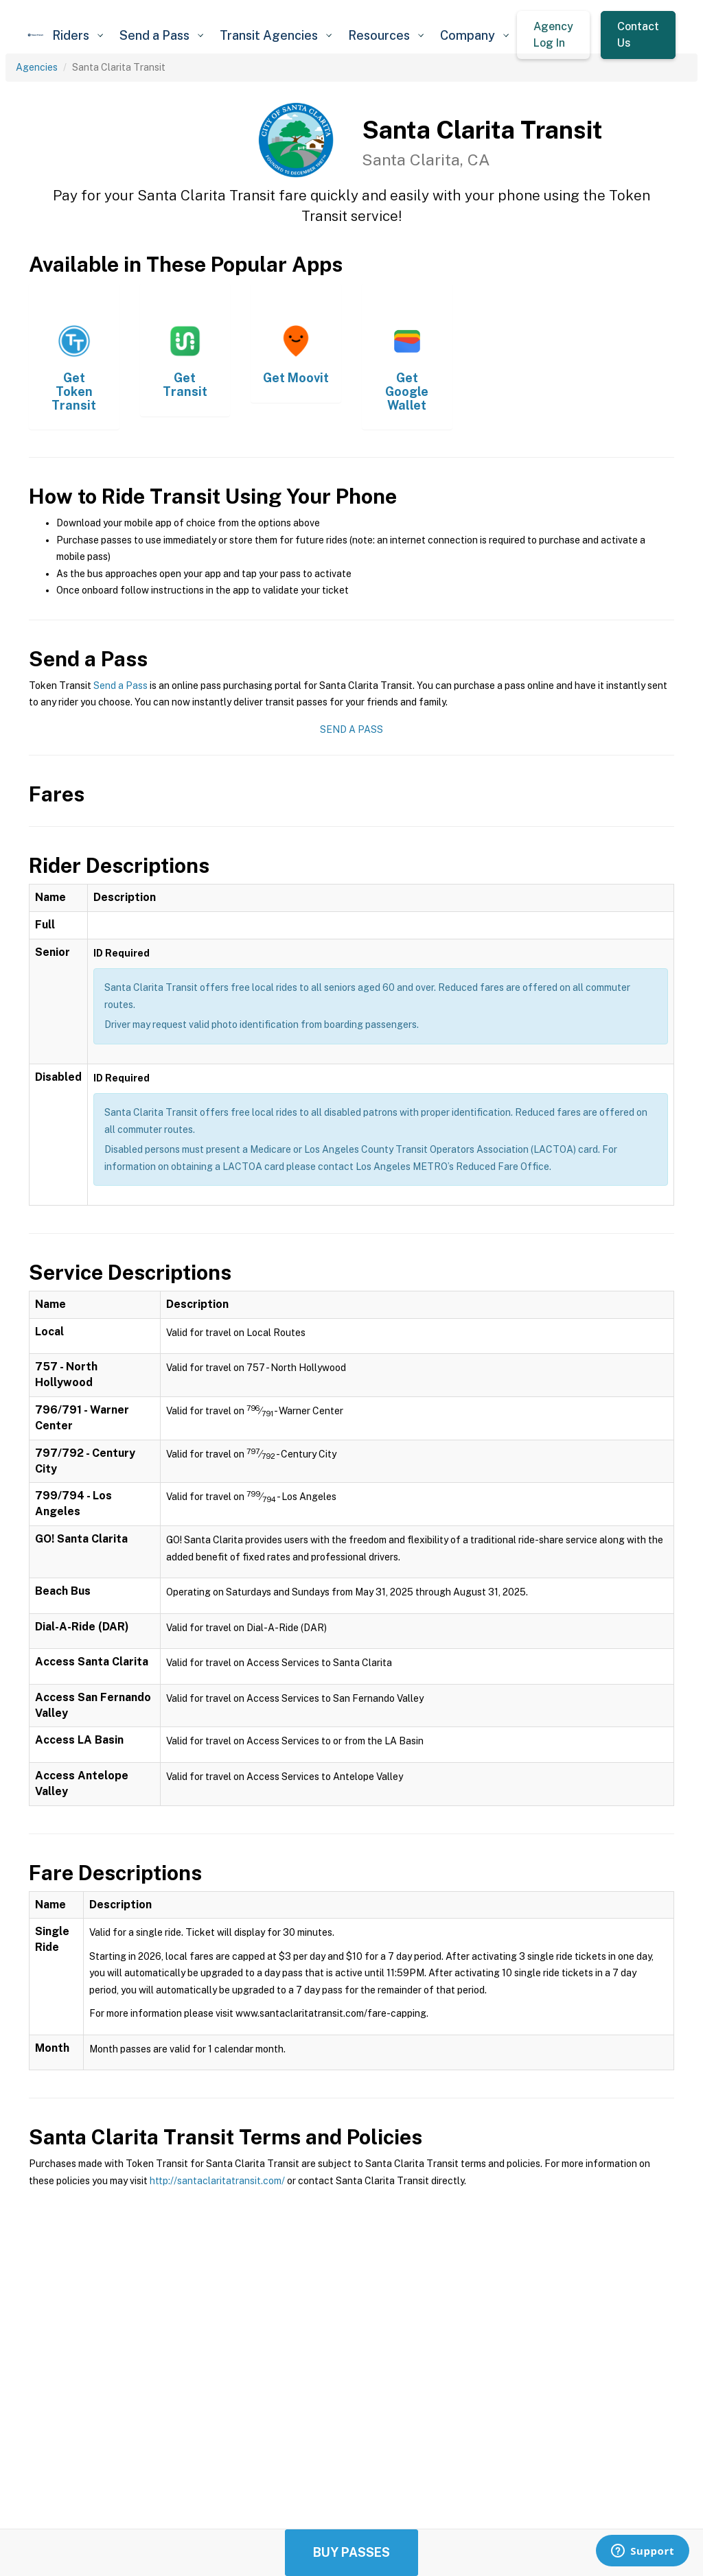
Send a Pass (120, 685)
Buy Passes (351, 2552)
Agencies (37, 67)
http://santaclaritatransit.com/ (217, 2180)
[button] (77, 35)
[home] (35, 35)
